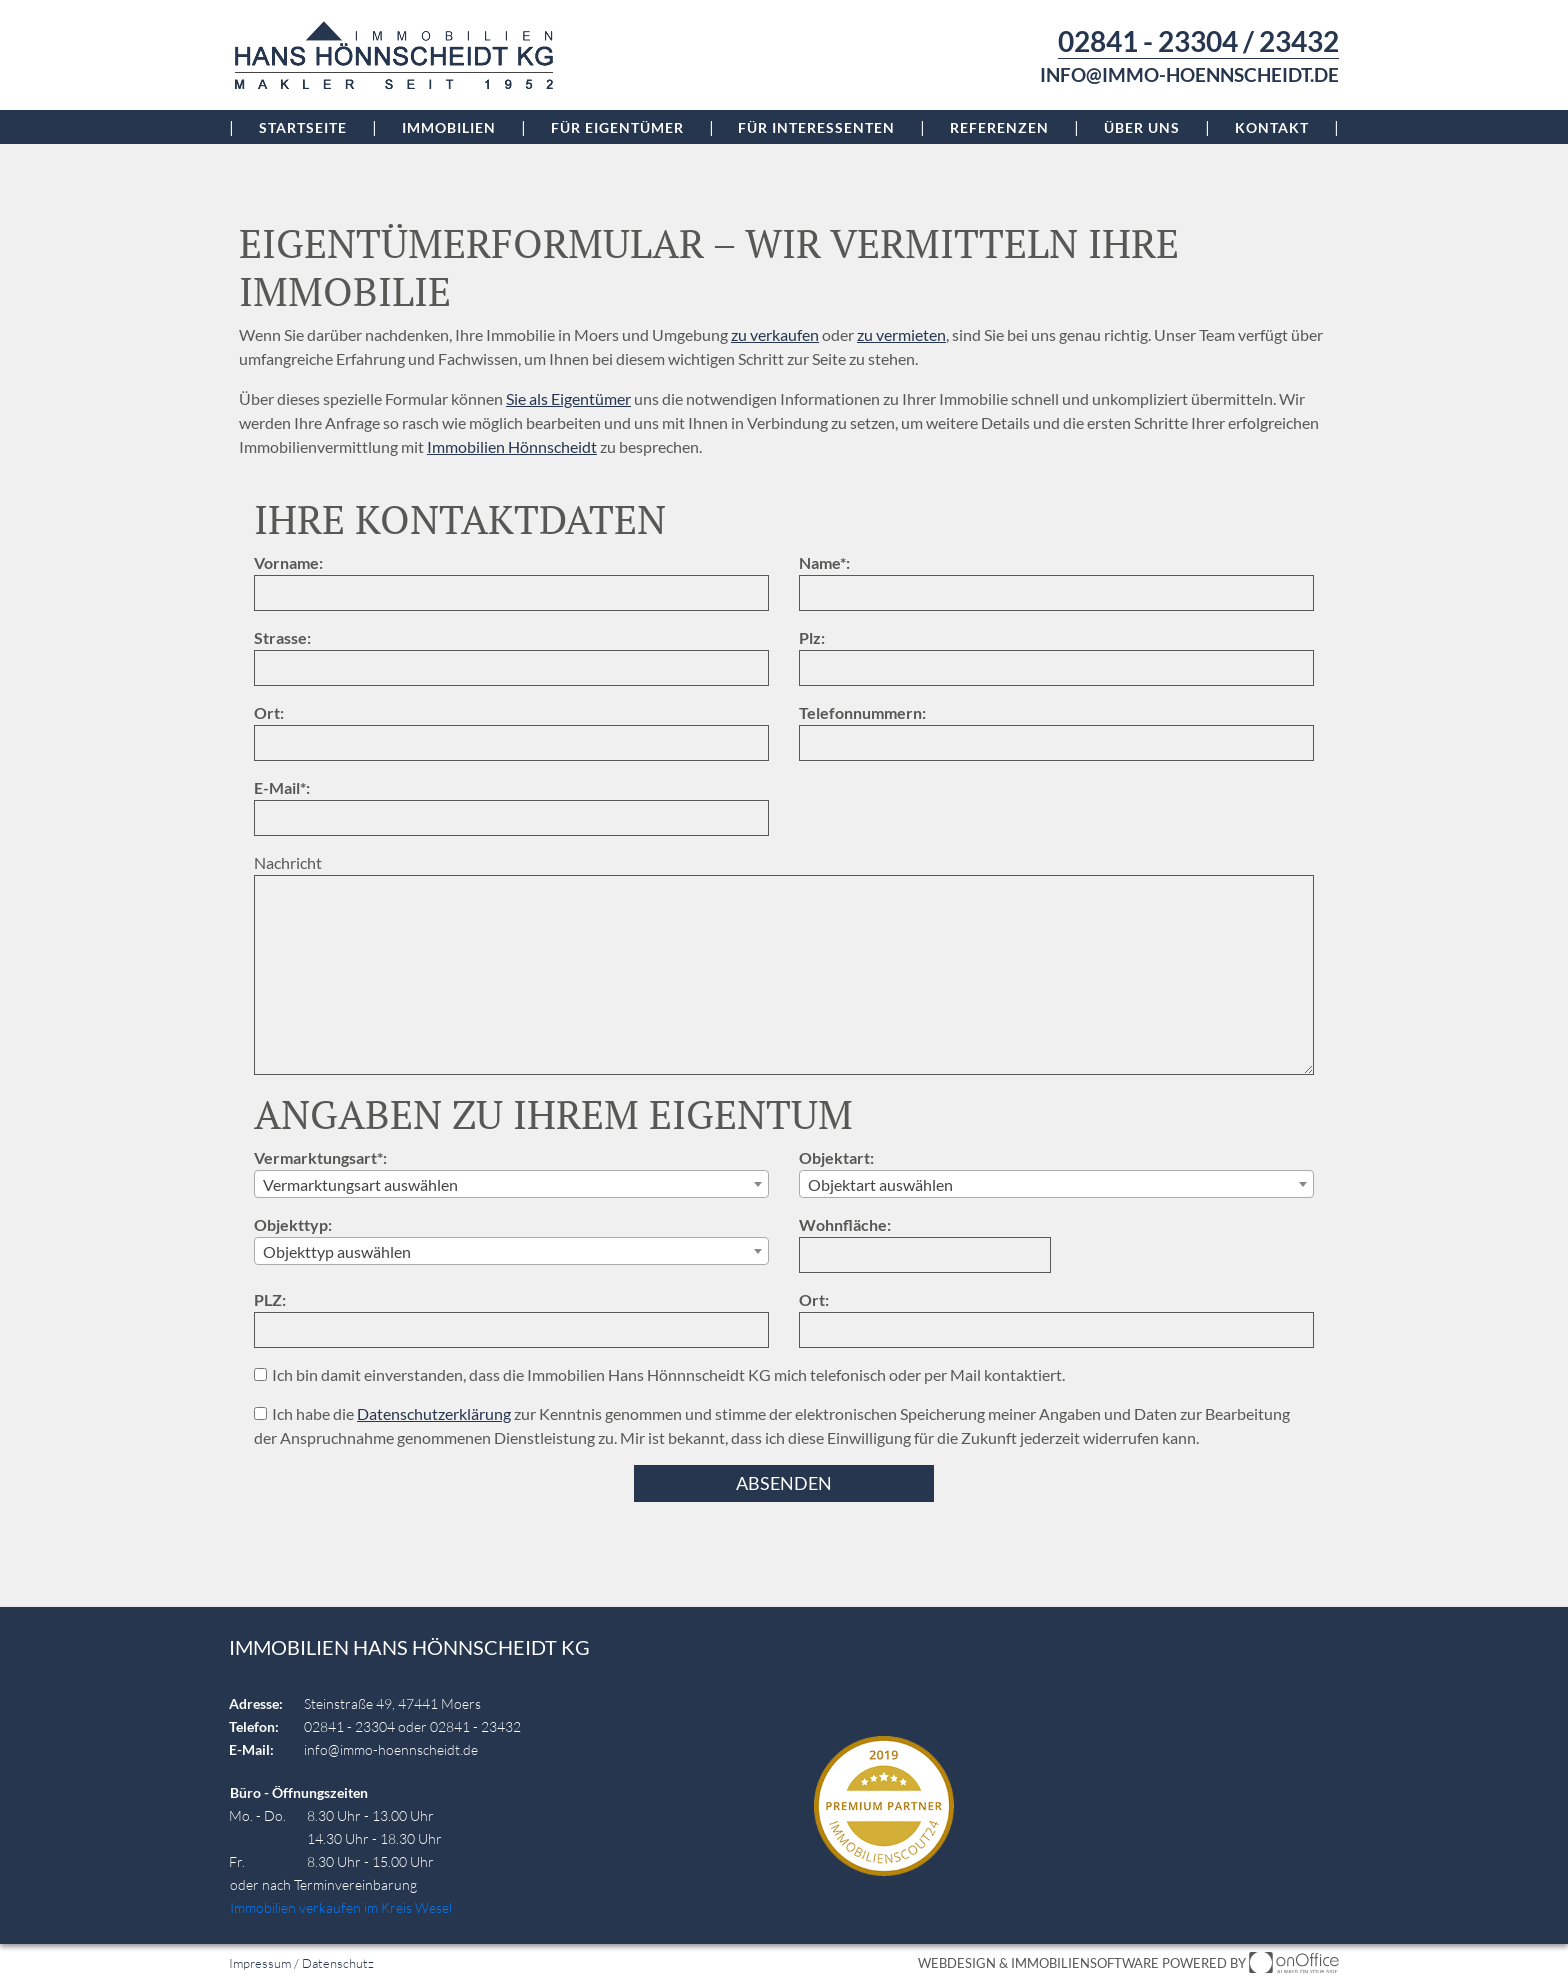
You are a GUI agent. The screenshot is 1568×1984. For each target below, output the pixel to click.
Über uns (1142, 127)
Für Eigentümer (617, 127)
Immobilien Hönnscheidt (512, 446)
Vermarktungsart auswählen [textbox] (360, 1184)
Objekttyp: (293, 1224)
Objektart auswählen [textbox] (880, 1184)
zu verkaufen (775, 334)
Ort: (269, 712)
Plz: (812, 637)
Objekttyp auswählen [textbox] (337, 1251)
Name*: (824, 562)
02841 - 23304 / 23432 (1198, 41)
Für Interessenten (816, 127)
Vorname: (288, 562)
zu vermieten (901, 334)
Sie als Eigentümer (568, 398)
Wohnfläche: (845, 1224)
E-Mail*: (282, 787)
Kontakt (1272, 127)
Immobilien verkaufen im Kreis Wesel (341, 1907)
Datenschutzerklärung (434, 1413)
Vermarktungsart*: (320, 1157)
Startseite (303, 127)
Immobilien (449, 127)
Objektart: (836, 1157)
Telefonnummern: (862, 712)
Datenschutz (338, 1963)
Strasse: (282, 637)
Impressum (260, 1963)
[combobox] (511, 1184)
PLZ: (270, 1299)
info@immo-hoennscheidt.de (1189, 75)
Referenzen (999, 127)
